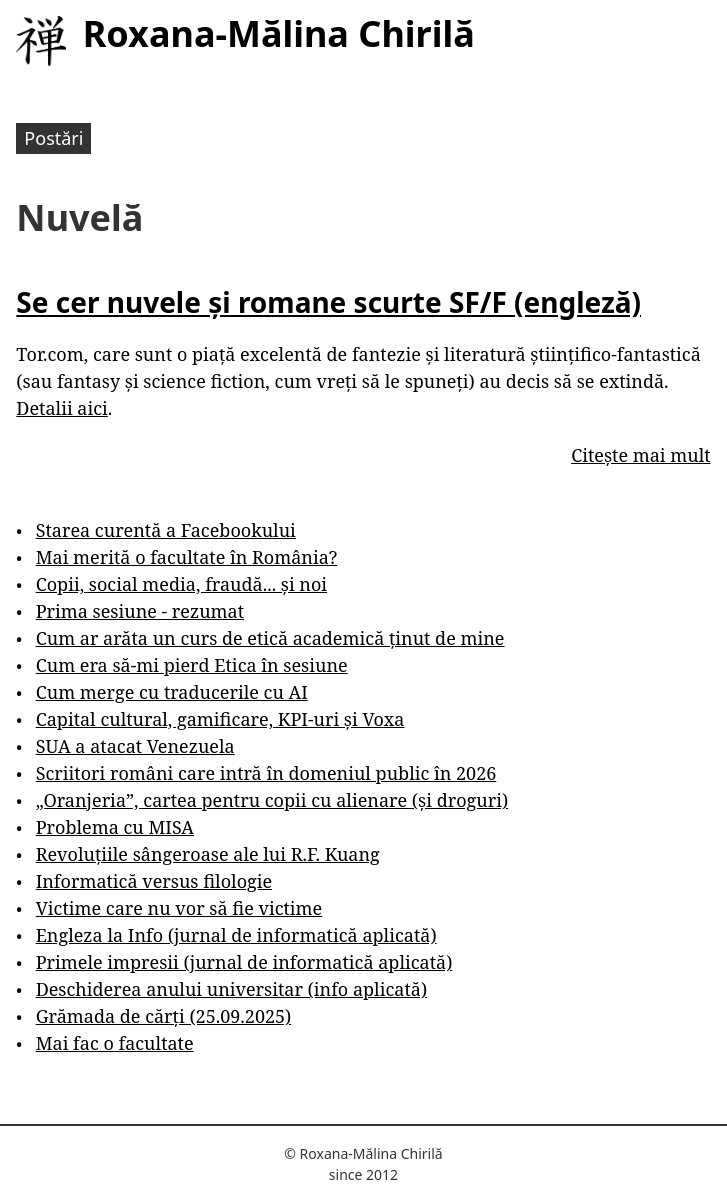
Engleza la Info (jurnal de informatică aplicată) (236, 935)
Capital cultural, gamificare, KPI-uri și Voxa (220, 719)
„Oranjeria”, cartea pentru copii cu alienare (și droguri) (272, 800)
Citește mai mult (640, 455)
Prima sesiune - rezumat (140, 611)
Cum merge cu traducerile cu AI (172, 692)
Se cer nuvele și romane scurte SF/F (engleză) (328, 302)
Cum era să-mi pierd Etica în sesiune (192, 665)
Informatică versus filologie (154, 881)
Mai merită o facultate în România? (187, 557)
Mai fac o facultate (115, 1043)
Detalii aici (61, 408)
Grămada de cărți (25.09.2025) (164, 1016)
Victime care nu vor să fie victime (179, 908)
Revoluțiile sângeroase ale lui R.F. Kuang (208, 854)
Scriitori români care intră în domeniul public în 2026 (266, 773)
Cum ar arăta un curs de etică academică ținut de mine (270, 638)
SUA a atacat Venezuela (135, 746)
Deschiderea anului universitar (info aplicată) (231, 989)
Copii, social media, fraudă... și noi (181, 584)
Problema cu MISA (115, 827)
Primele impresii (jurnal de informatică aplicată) (244, 962)
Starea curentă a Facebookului (166, 530)
